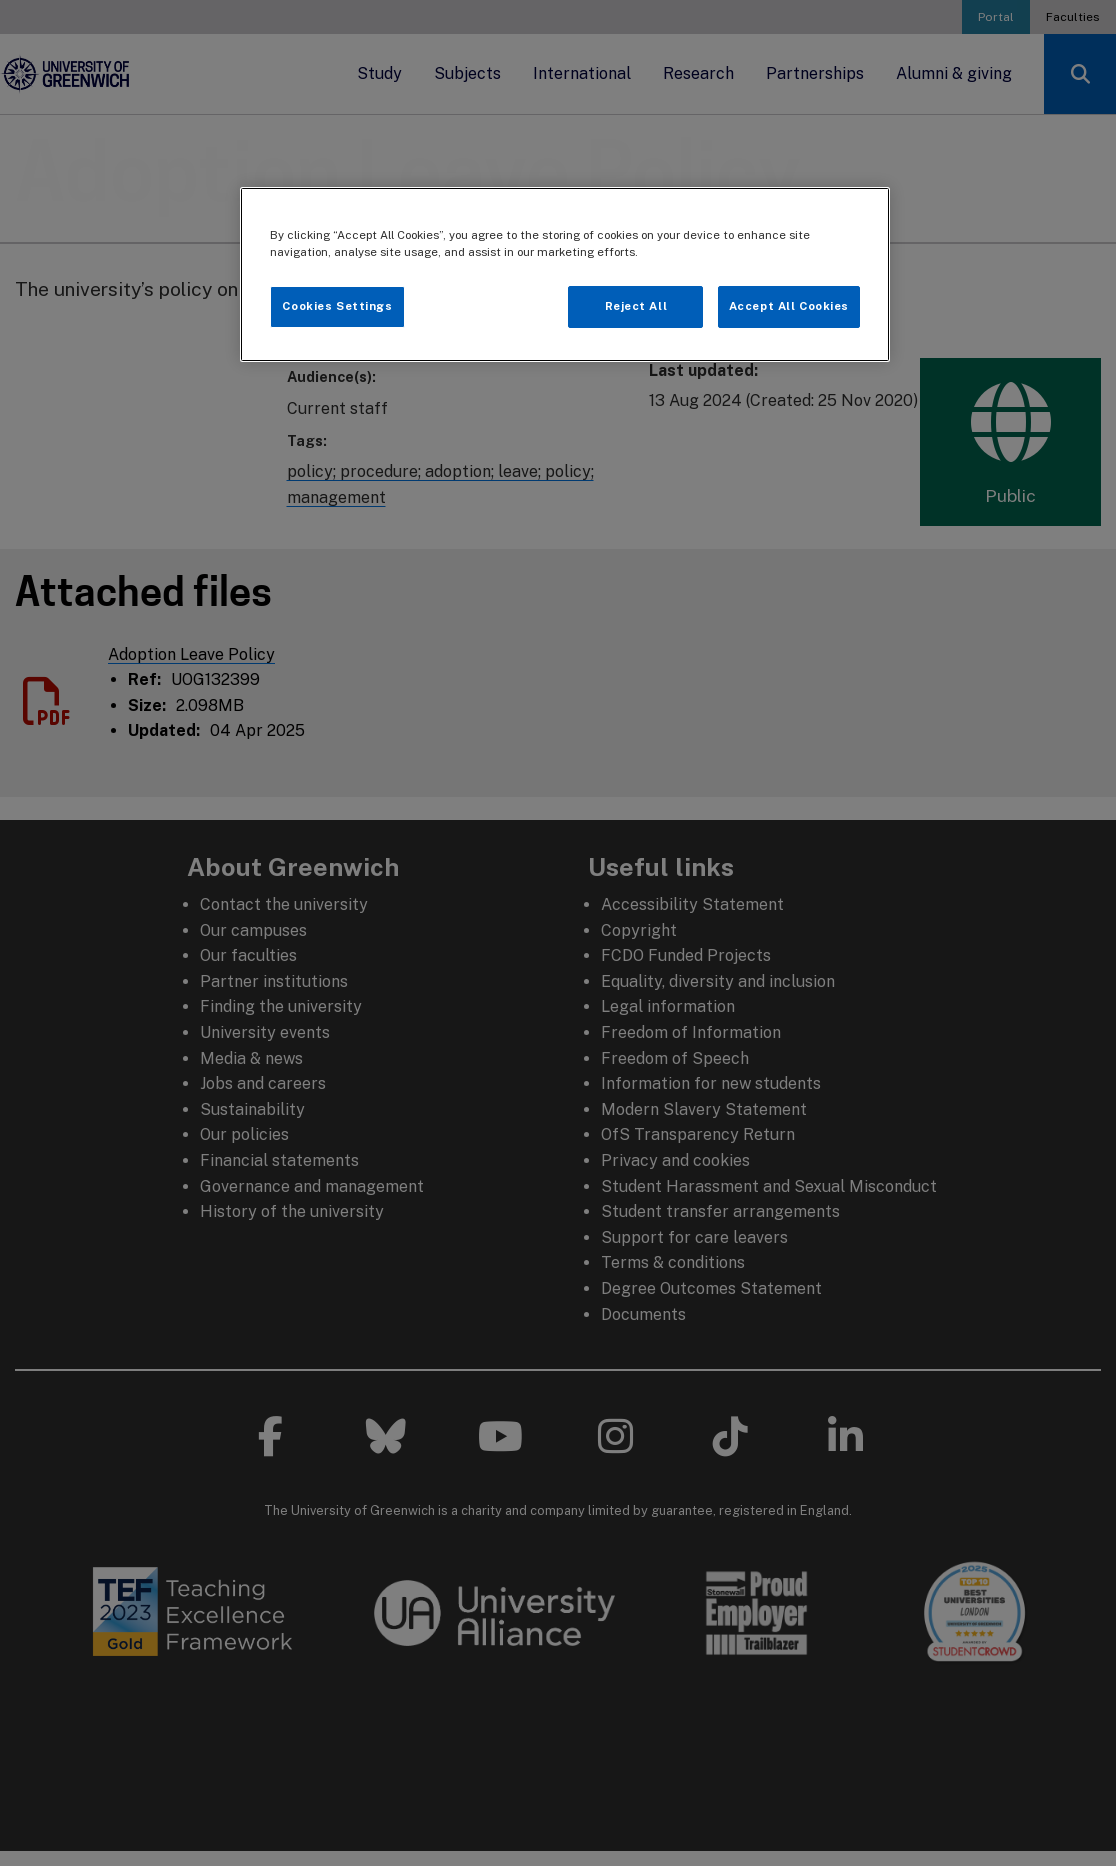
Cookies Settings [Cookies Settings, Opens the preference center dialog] (337, 306)
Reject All (636, 306)
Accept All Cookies (789, 306)
